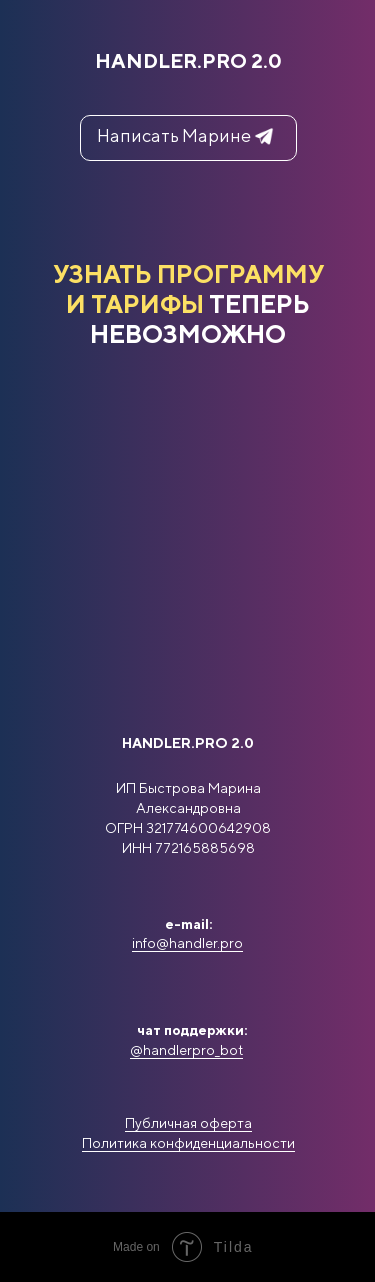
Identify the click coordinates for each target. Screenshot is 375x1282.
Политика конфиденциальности (188, 1143)
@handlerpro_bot (186, 1050)
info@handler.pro (187, 943)
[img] (188, 894)
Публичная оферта (188, 1123)
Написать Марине (174, 135)
